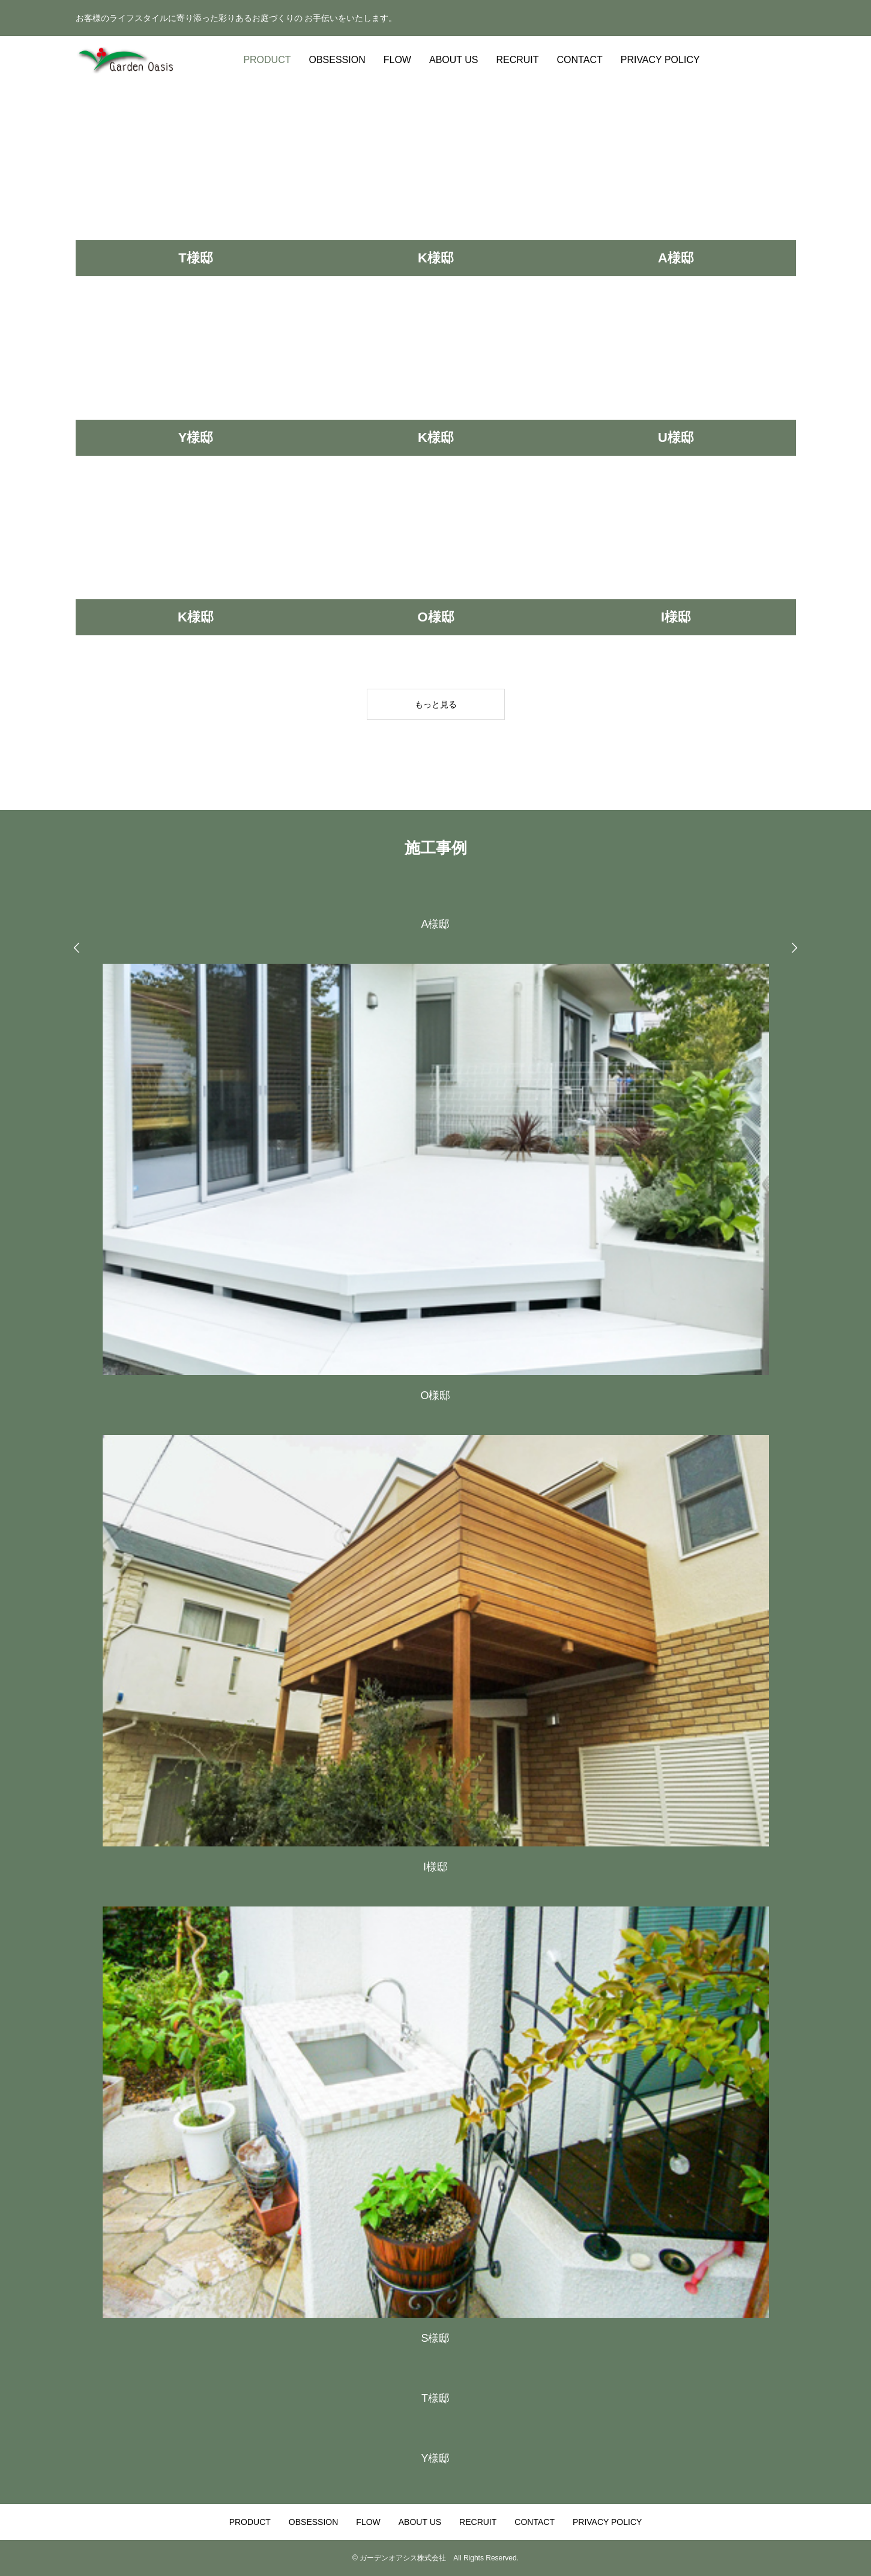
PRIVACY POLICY (660, 60)
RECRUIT (517, 60)
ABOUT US (453, 60)
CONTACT (580, 60)
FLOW (397, 60)
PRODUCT (267, 60)
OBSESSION (337, 60)
